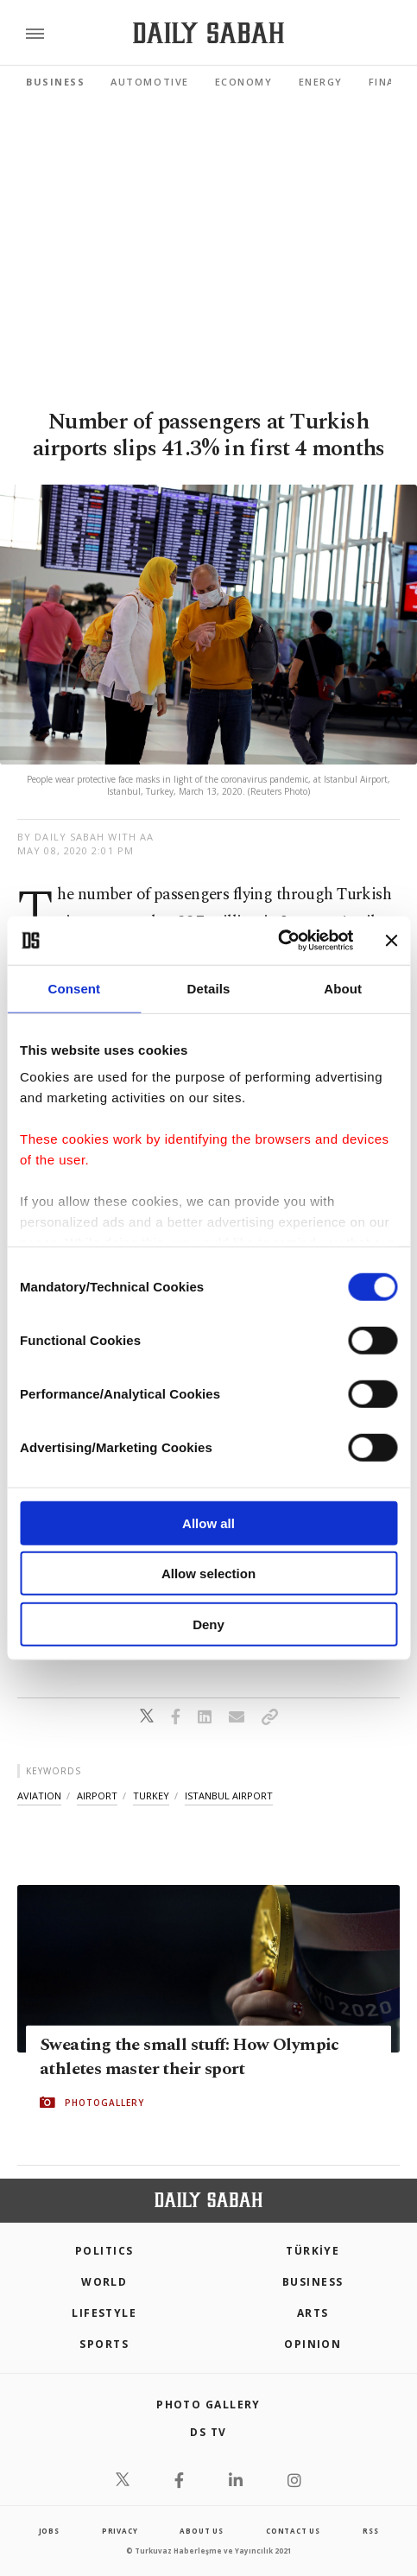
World (104, 2282)
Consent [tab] (73, 987)
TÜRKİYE (312, 2250)
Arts (313, 2313)
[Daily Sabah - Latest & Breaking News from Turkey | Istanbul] (208, 33)
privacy (120, 2530)
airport (97, 1795)
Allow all (208, 1522)
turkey (151, 1795)
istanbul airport (229, 1795)
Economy (244, 81)
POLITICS (104, 2250)
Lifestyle (104, 2313)
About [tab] (343, 987)
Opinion (312, 2344)
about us (201, 2530)
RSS (370, 2530)
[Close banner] (391, 941)
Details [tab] (209, 987)
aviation (39, 1795)
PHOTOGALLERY (104, 2102)
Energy (321, 81)
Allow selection (208, 1573)
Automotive (149, 81)
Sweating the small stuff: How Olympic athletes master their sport (189, 2056)
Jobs (49, 2530)
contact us (293, 2530)
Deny (208, 1623)
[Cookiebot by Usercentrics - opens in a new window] (277, 941)
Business (55, 81)
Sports (104, 2344)
